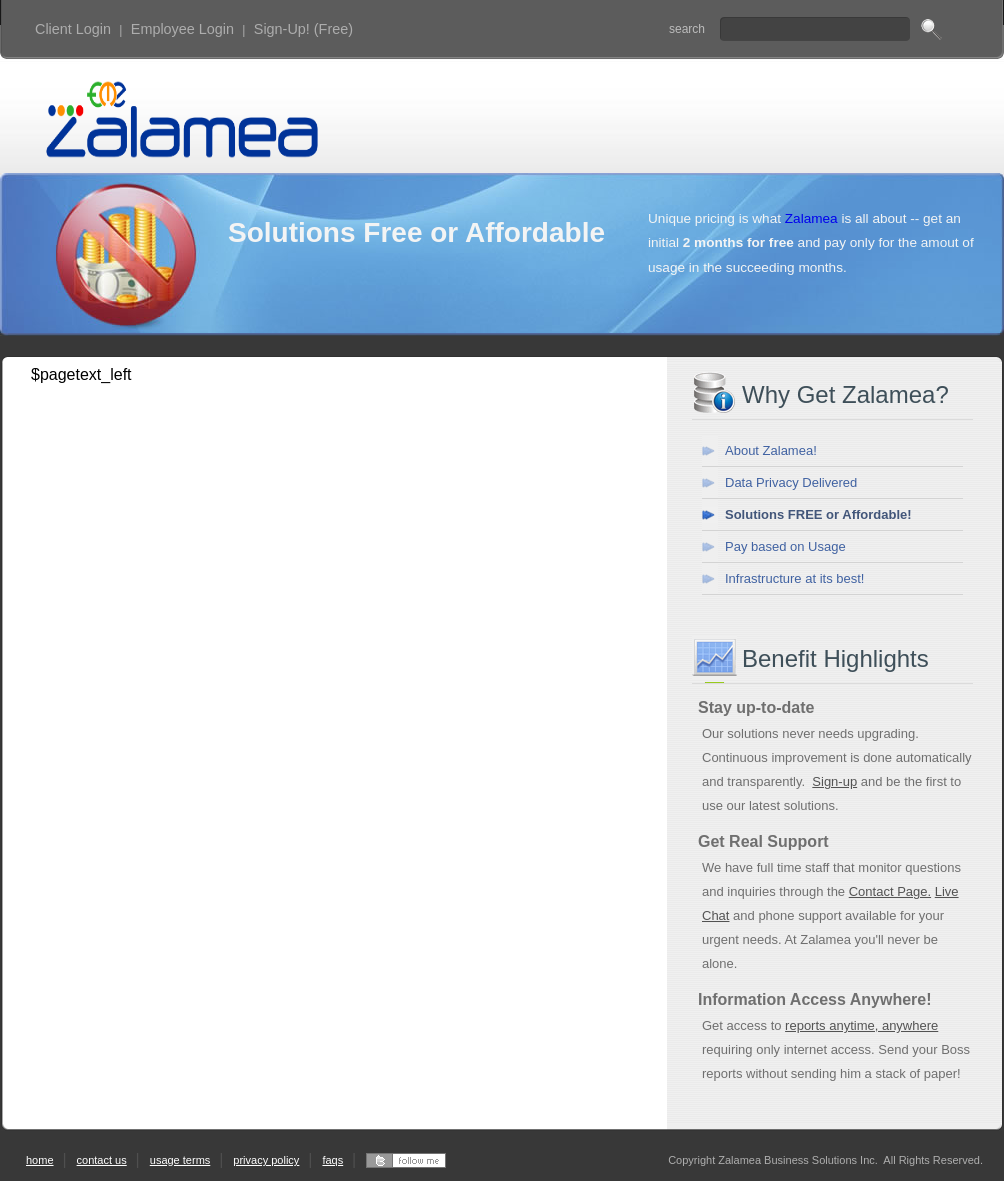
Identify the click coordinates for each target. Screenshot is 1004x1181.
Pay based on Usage (785, 546)
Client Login (73, 29)
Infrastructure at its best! (794, 578)
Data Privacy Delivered (791, 482)
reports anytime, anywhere (861, 1025)
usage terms (180, 1160)
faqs (332, 1160)
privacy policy (266, 1160)
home (40, 1160)
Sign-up (834, 781)
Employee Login (182, 29)
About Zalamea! (771, 450)
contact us (102, 1160)
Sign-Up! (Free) (303, 29)
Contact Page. (890, 891)
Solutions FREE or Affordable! (818, 514)
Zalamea (811, 218)
